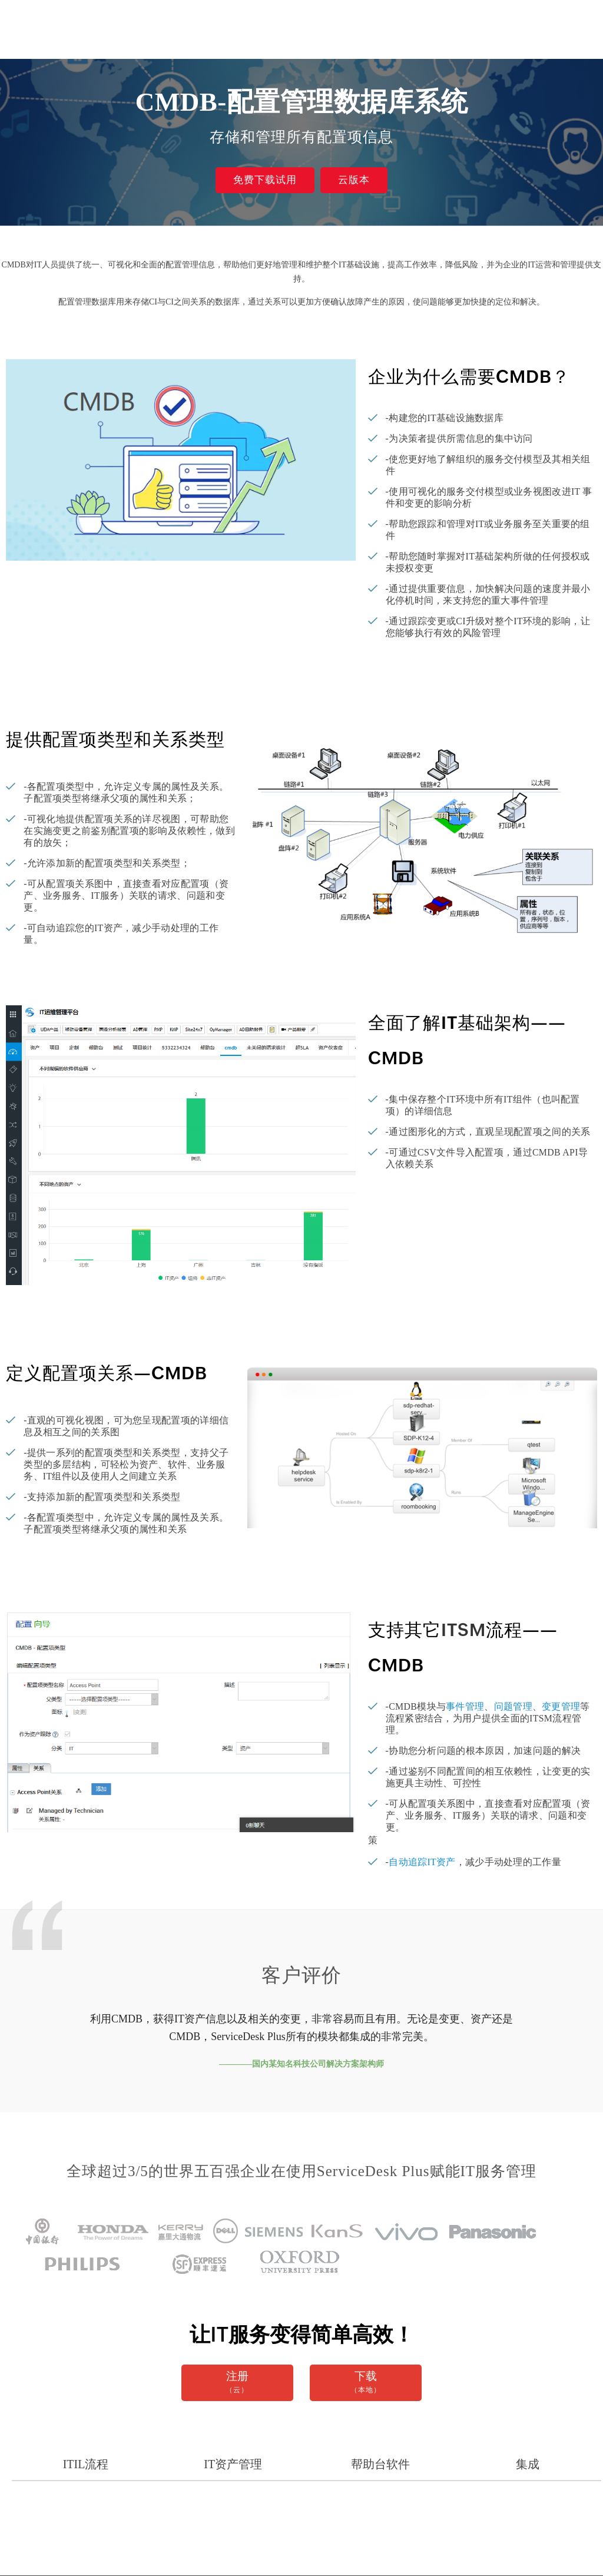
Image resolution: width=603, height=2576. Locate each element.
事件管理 (465, 1706)
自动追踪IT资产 (422, 1862)
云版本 (354, 180)
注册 (237, 2382)
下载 (365, 2382)
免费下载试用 (265, 180)
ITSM (463, 1630)
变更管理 (561, 1706)
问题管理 (513, 1706)
